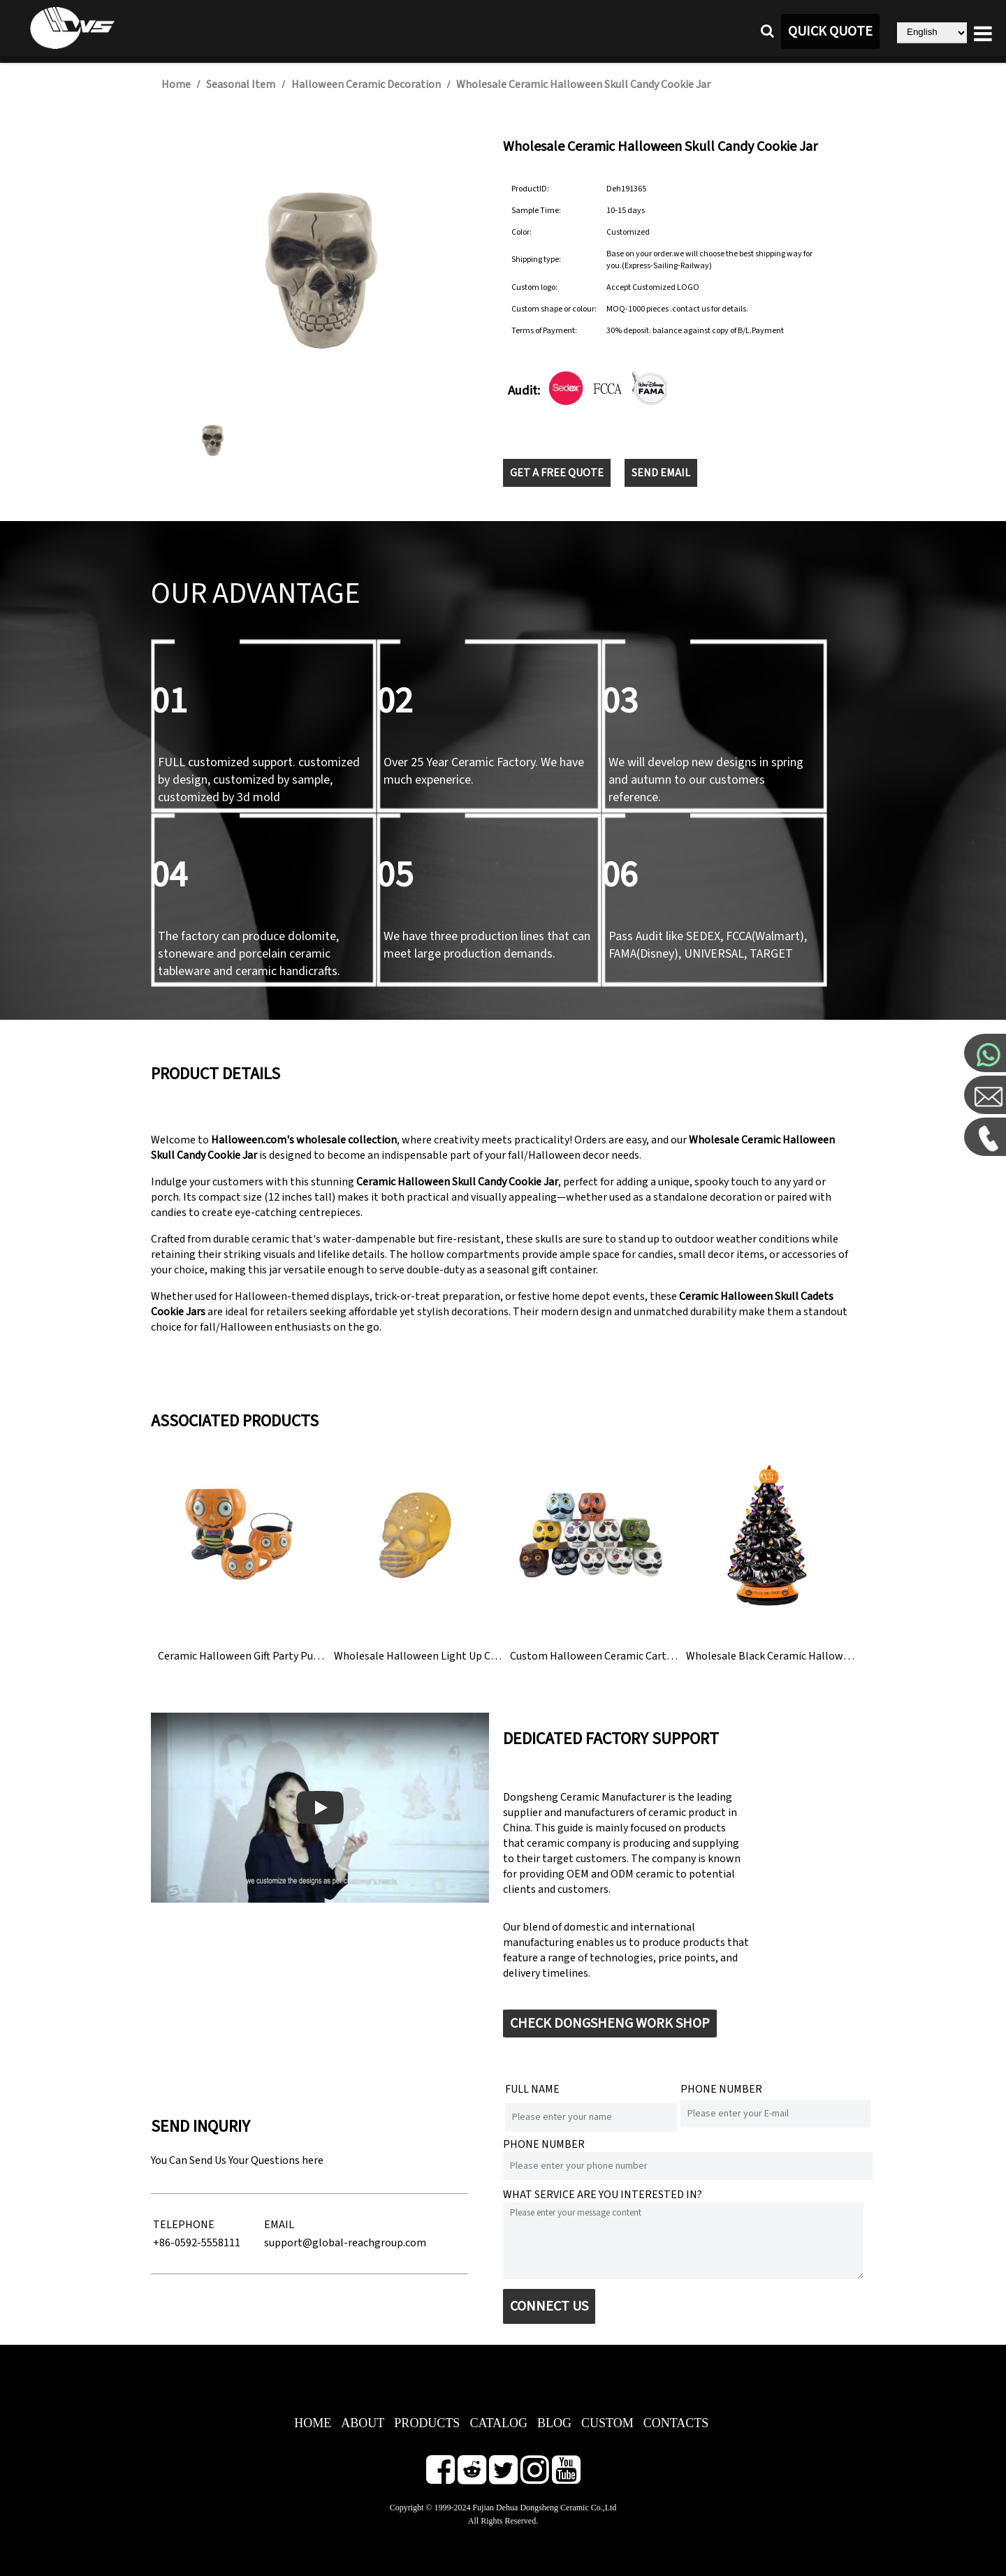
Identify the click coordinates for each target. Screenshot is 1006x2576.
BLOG (554, 2423)
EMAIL (279, 2224)
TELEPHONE (183, 2224)
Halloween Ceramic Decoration (366, 84)
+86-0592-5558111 (196, 2243)
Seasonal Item (240, 84)
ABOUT (362, 2423)
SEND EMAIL (661, 473)
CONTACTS (676, 2423)
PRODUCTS (427, 2423)
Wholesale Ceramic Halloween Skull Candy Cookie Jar (583, 84)
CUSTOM (607, 2423)
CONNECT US (549, 2306)
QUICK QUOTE (830, 31)
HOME (312, 2423)
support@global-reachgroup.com (345, 2243)
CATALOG (498, 2423)
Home (176, 84)
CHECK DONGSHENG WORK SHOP (610, 2023)
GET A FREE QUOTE (557, 473)
